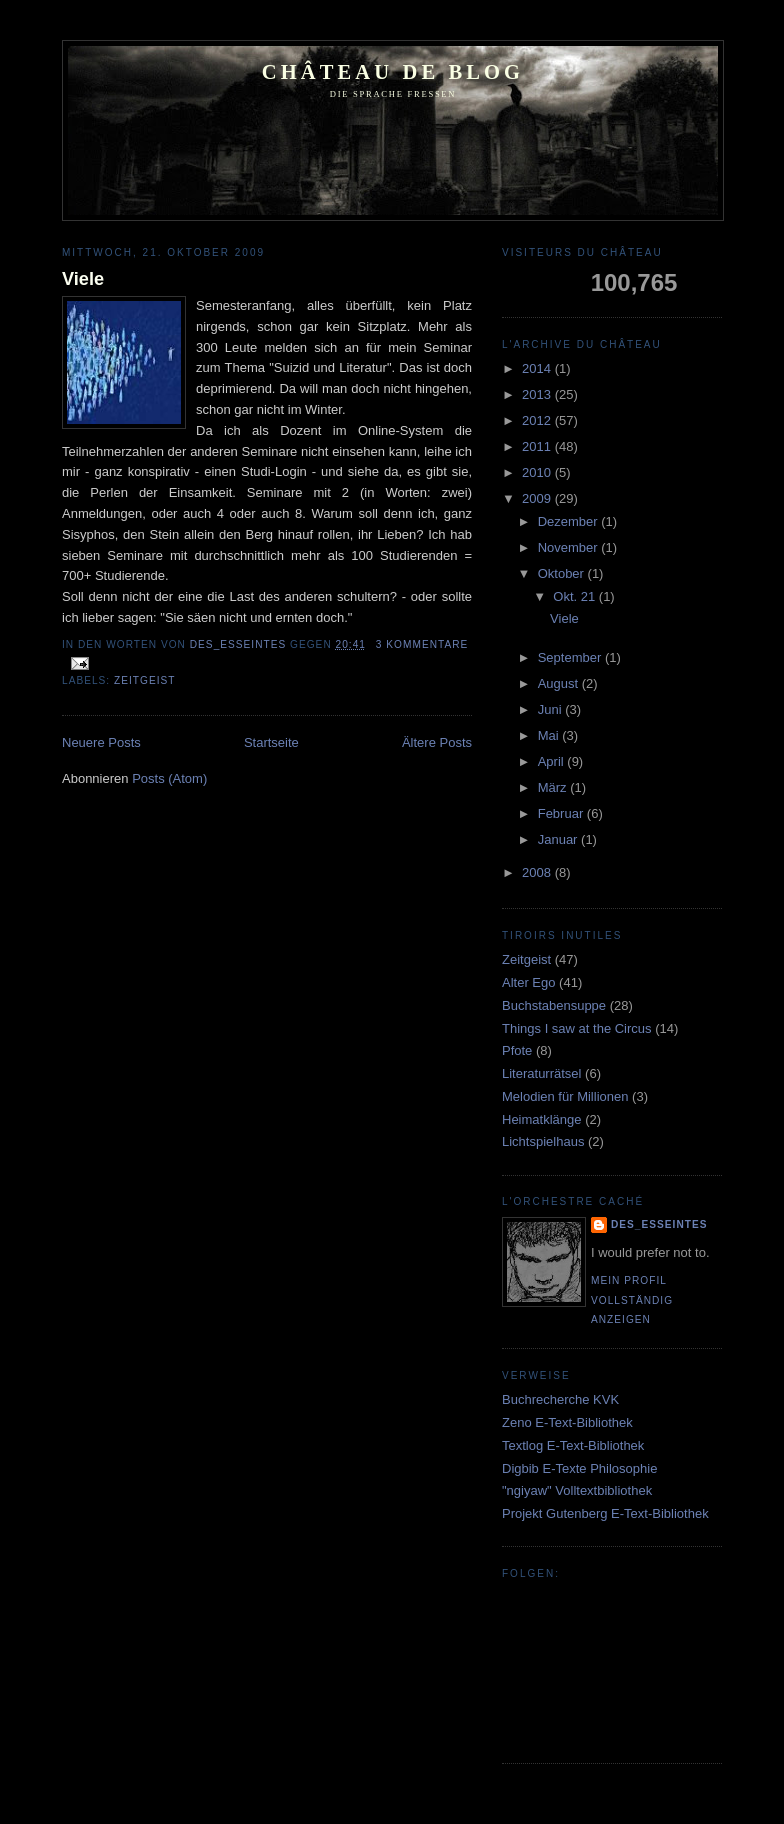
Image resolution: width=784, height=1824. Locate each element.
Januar (559, 839)
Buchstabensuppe (554, 1005)
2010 (538, 472)
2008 (538, 872)
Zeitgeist (144, 680)
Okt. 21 (576, 596)
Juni (551, 709)
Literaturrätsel (541, 1073)
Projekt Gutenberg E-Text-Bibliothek (605, 1513)
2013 (538, 394)
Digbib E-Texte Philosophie (579, 1468)
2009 (538, 498)
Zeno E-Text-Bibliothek (567, 1422)
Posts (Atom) (169, 778)
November (570, 547)
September (571, 657)
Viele (83, 279)
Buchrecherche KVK (560, 1399)
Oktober (563, 573)
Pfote (517, 1050)
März (554, 787)
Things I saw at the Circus (577, 1028)
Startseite (271, 742)
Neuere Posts (101, 742)
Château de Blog (393, 72)
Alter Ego (528, 982)
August (560, 683)
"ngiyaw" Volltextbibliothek (577, 1490)
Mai (550, 735)
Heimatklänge (542, 1119)
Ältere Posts (437, 742)
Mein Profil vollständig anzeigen (632, 1300)
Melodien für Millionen (565, 1096)
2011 (538, 446)
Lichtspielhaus (543, 1141)
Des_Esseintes (240, 644)
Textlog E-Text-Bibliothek (573, 1445)
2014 (538, 368)
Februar (562, 813)
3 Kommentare (422, 644)
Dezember (570, 521)
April (553, 761)
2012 (538, 420)
